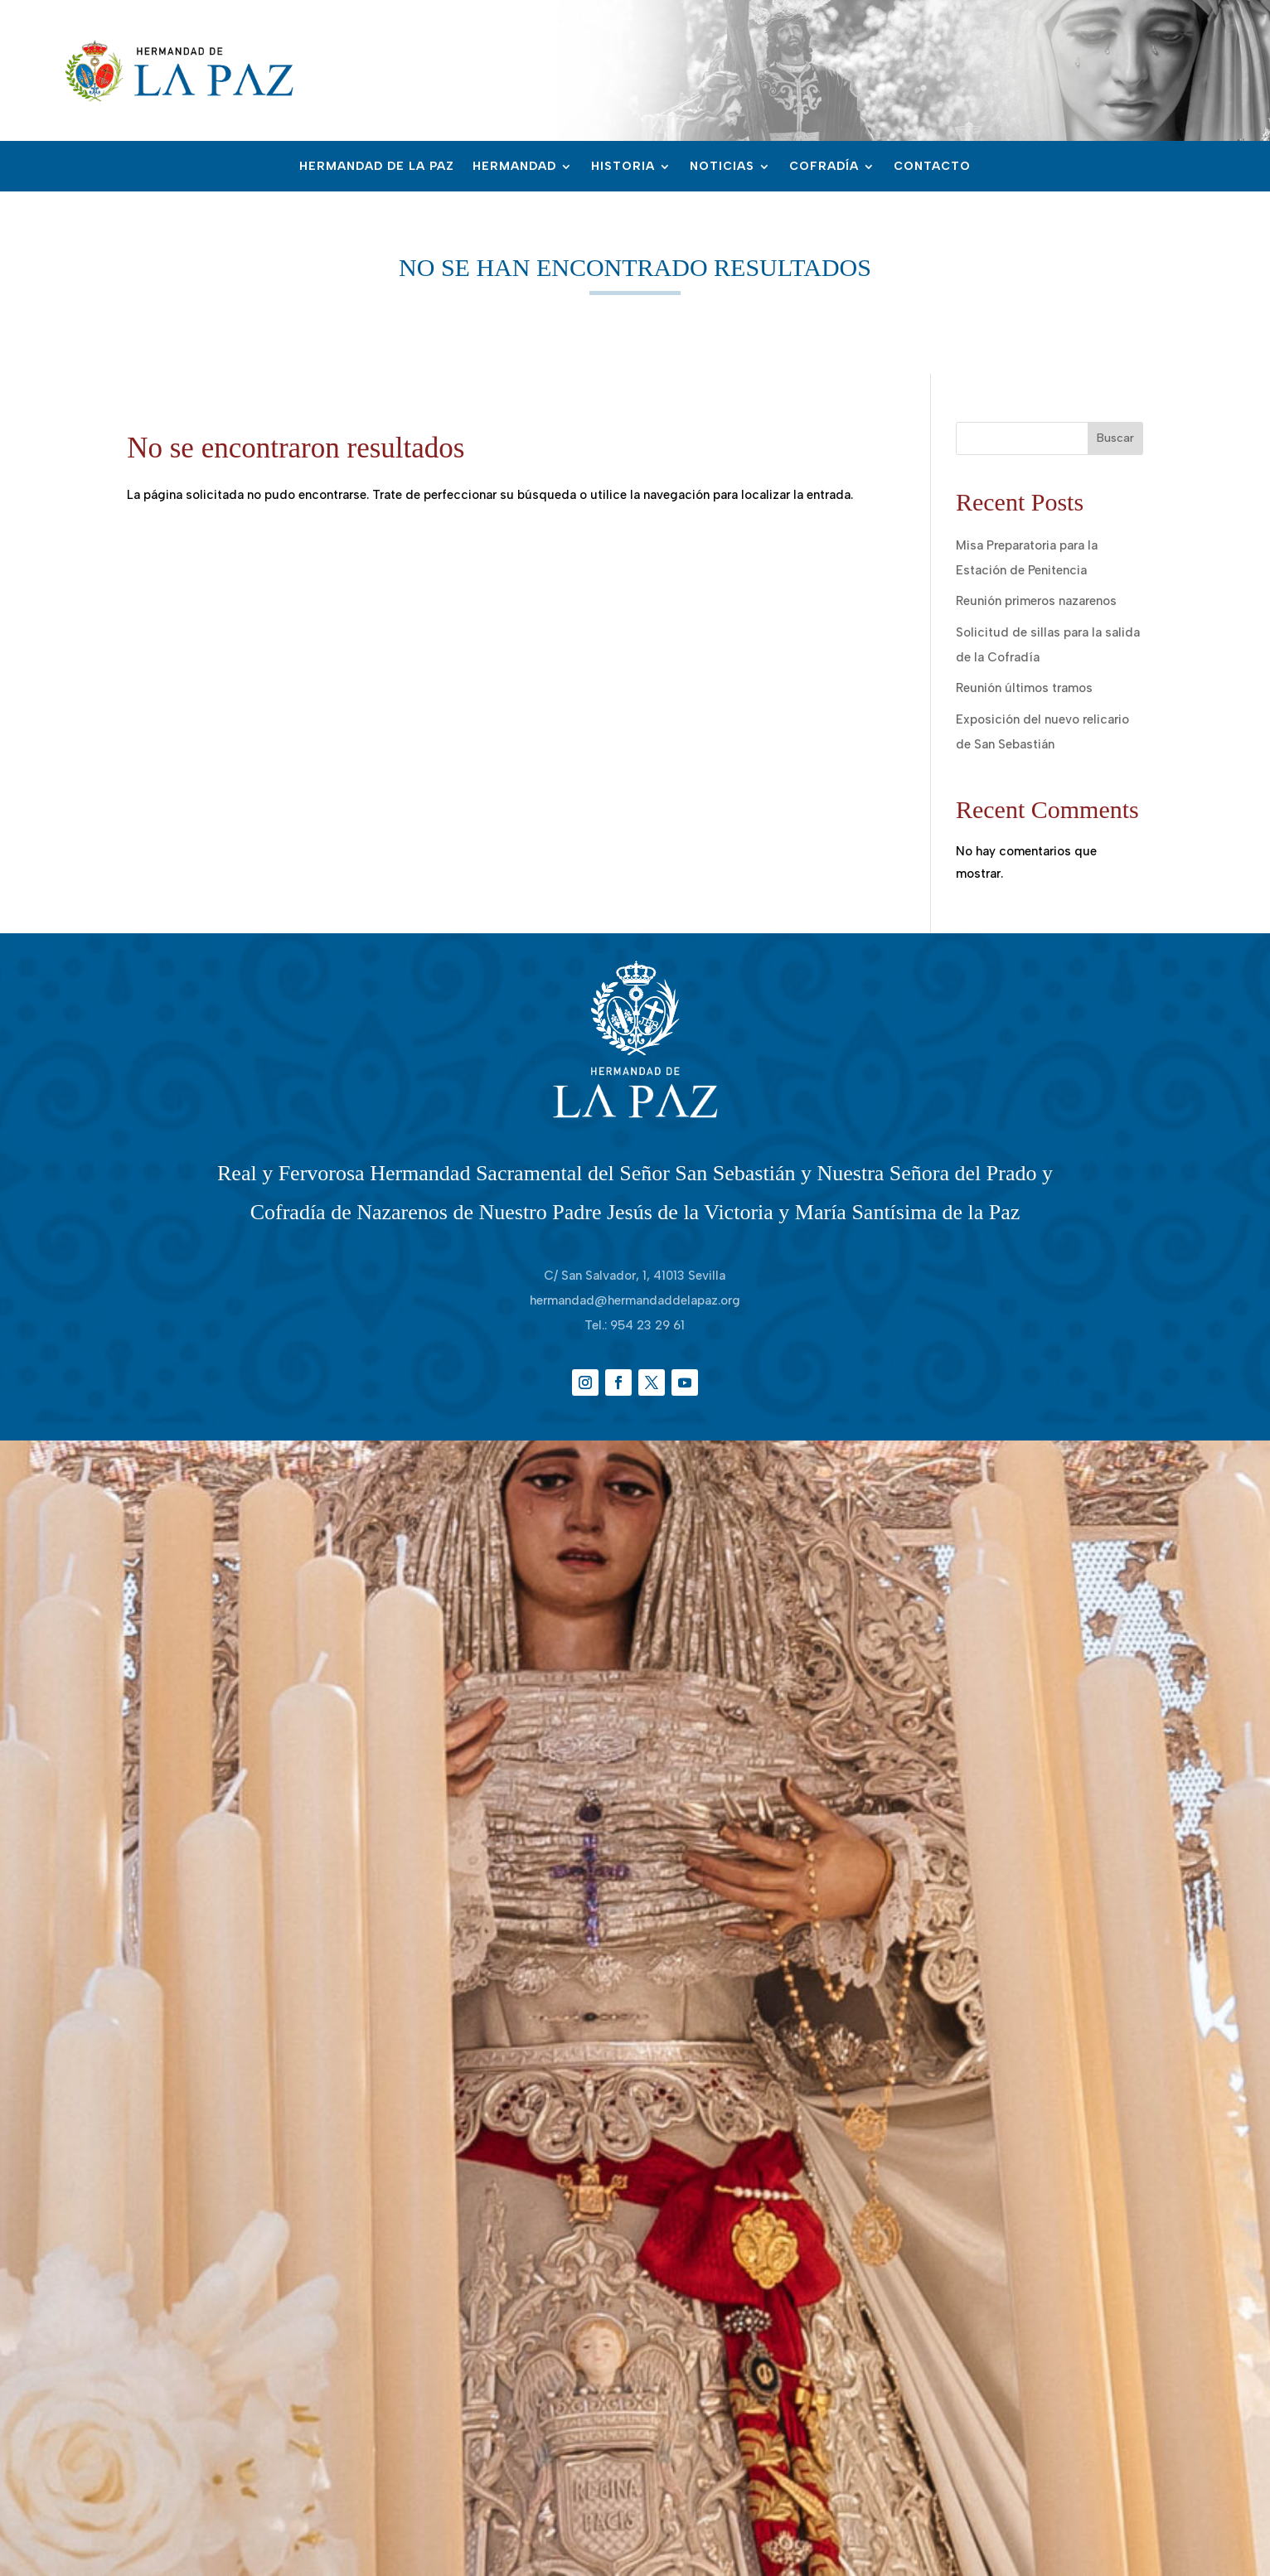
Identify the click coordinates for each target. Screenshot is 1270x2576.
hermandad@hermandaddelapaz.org (635, 1300)
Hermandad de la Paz (376, 167)
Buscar (1115, 438)
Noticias (722, 167)
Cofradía (824, 167)
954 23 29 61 (647, 1325)
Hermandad (514, 167)
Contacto (932, 167)
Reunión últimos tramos (1024, 687)
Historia (623, 167)
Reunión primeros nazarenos (1036, 600)
